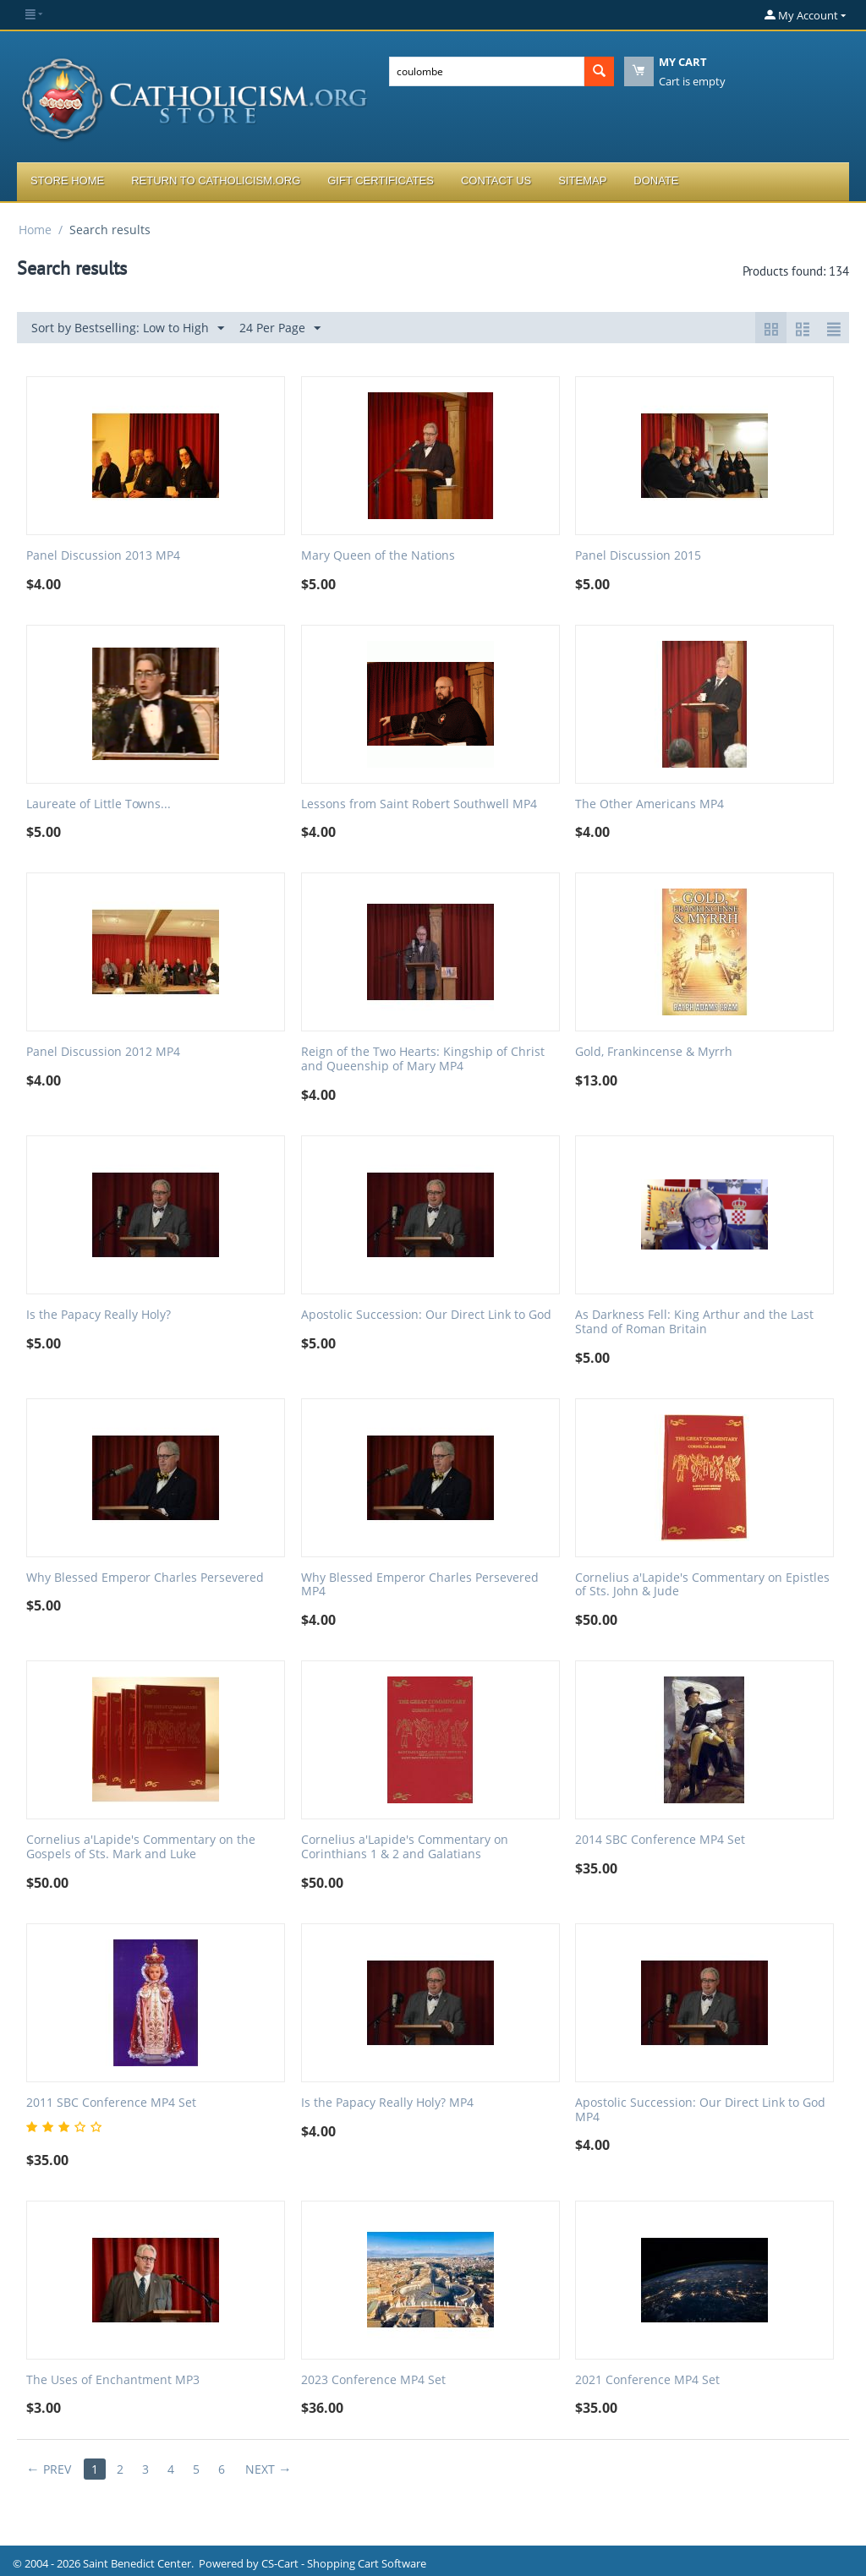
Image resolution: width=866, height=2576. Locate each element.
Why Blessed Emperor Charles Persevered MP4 (420, 1585)
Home (35, 230)
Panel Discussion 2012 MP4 (103, 1052)
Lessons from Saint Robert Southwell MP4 (419, 804)
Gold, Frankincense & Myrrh (653, 1052)
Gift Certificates (380, 180)
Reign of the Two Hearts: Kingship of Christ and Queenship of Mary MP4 (423, 1059)
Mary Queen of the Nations (378, 556)
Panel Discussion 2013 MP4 (103, 556)
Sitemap (582, 180)
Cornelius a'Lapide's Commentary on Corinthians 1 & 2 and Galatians (404, 1847)
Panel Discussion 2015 (638, 556)
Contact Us (496, 180)
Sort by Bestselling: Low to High (127, 328)
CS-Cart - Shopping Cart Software (343, 2563)
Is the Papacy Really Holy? (98, 1315)
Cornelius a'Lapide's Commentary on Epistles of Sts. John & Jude (702, 1585)
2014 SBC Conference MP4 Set (660, 1840)
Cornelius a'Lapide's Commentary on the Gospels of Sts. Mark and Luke (140, 1847)
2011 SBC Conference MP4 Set (111, 2103)
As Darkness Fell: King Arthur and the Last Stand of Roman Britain (694, 1322)
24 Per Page (280, 328)
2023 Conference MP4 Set (373, 2380)
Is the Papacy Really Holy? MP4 (387, 2103)
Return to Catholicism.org (215, 180)
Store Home (67, 180)
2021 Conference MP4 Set (647, 2380)
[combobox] (486, 71)
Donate (655, 180)
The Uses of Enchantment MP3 (113, 2380)
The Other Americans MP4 (649, 804)
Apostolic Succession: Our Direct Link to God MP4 (700, 2110)
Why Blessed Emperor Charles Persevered (145, 1578)
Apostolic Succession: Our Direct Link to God (426, 1315)
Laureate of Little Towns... (98, 804)
